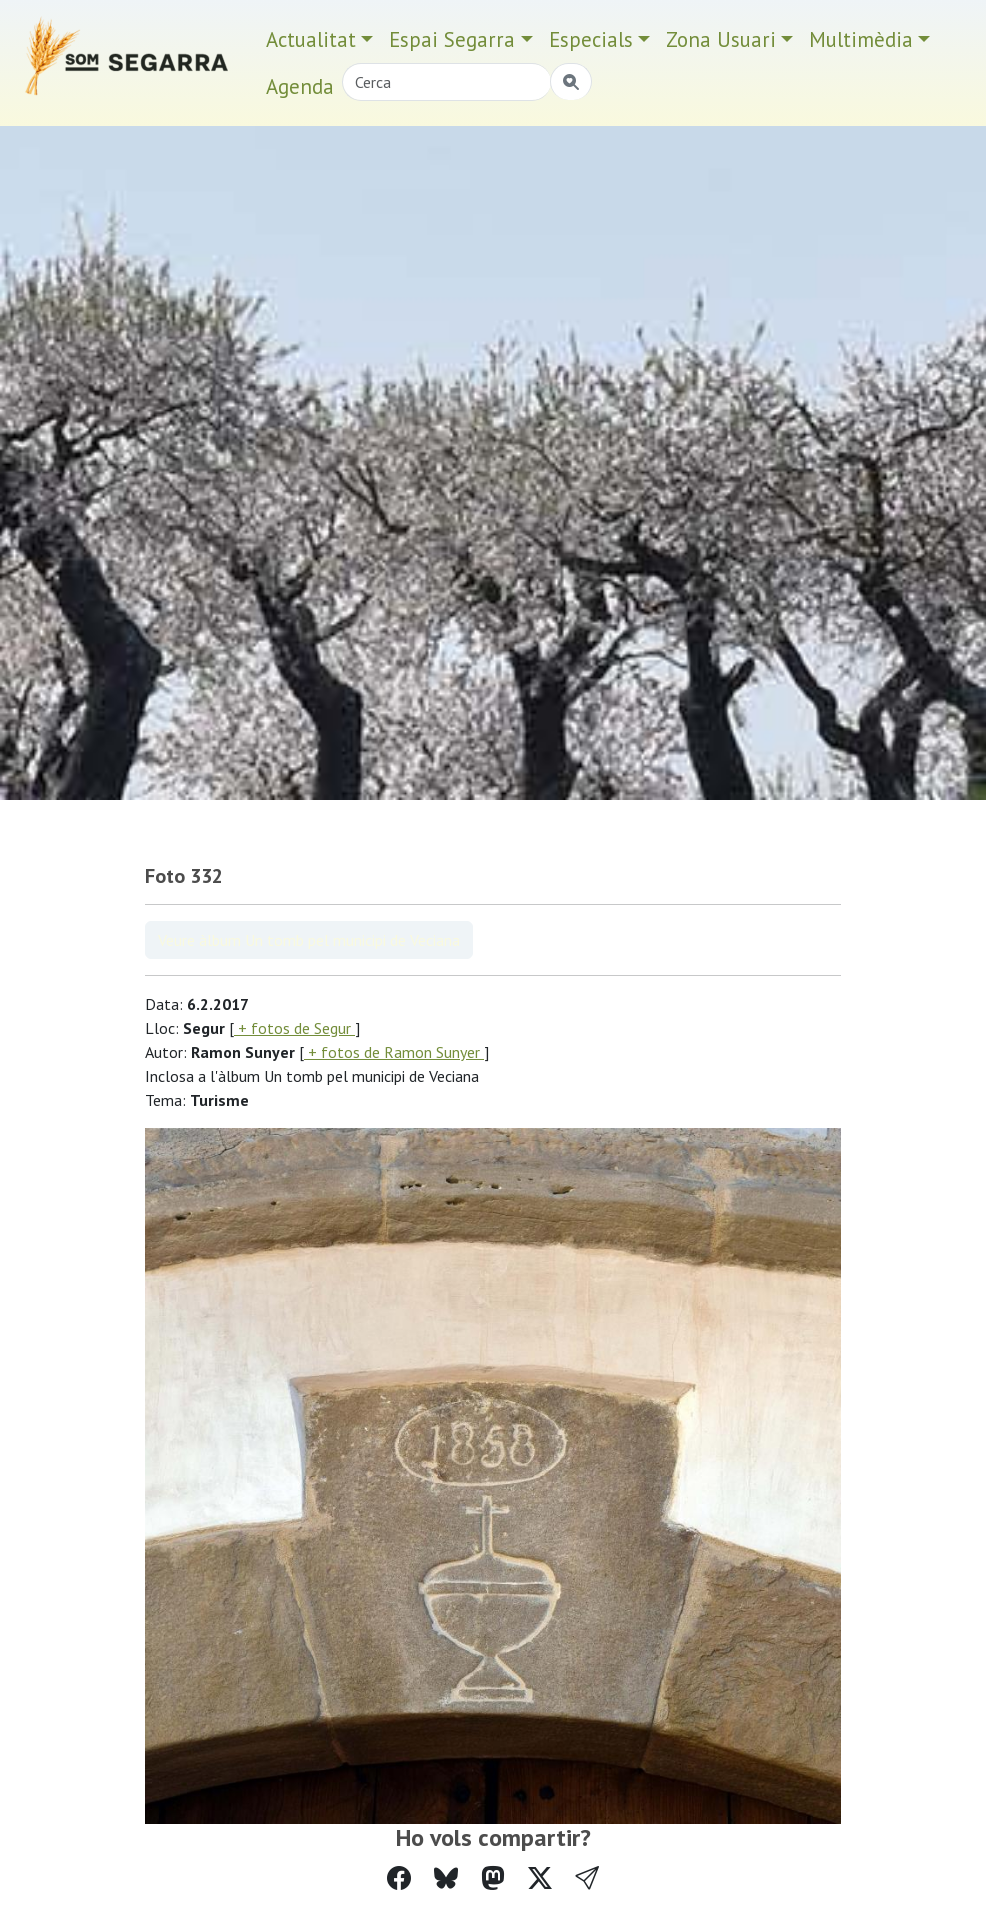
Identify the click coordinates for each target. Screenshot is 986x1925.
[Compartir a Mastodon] (493, 1878)
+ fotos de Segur (294, 1028)
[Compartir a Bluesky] (446, 1878)
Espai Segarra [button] (452, 39)
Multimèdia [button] (861, 39)
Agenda (300, 86)
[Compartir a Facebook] (399, 1878)
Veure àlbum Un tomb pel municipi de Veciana (309, 940)
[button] (587, 1878)
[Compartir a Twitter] (540, 1878)
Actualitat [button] (311, 39)
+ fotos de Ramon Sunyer (394, 1052)
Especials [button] (591, 39)
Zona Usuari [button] (721, 39)
